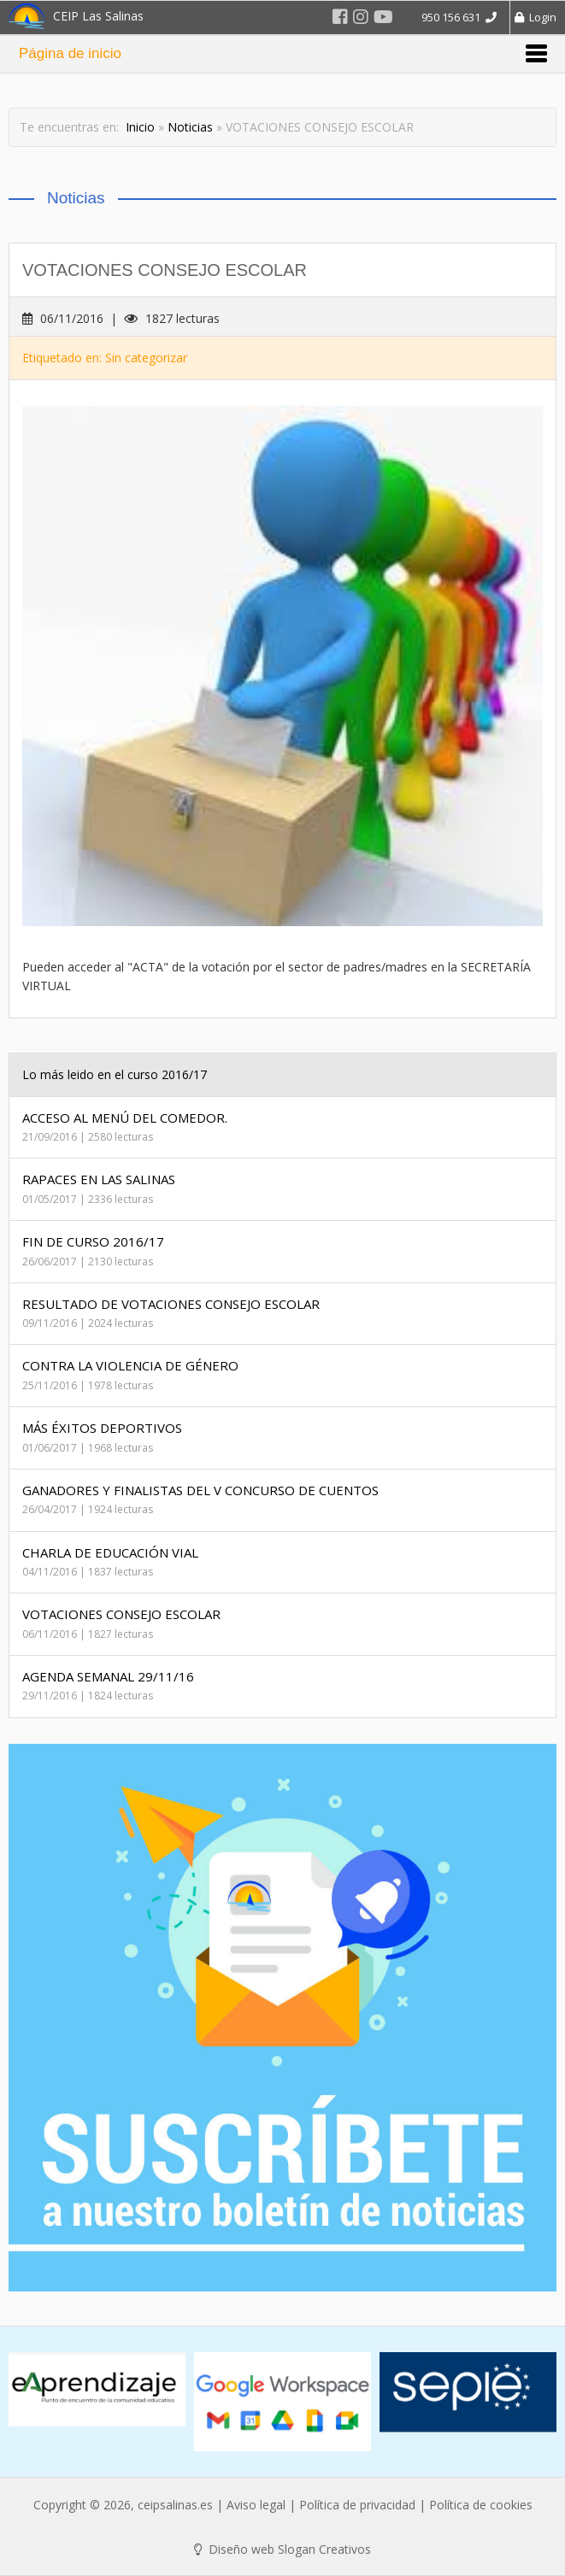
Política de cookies (481, 2505)
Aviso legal (256, 2505)
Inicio (140, 127)
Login (535, 17)
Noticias (190, 127)
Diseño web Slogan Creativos (282, 2549)
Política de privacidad (357, 2505)
